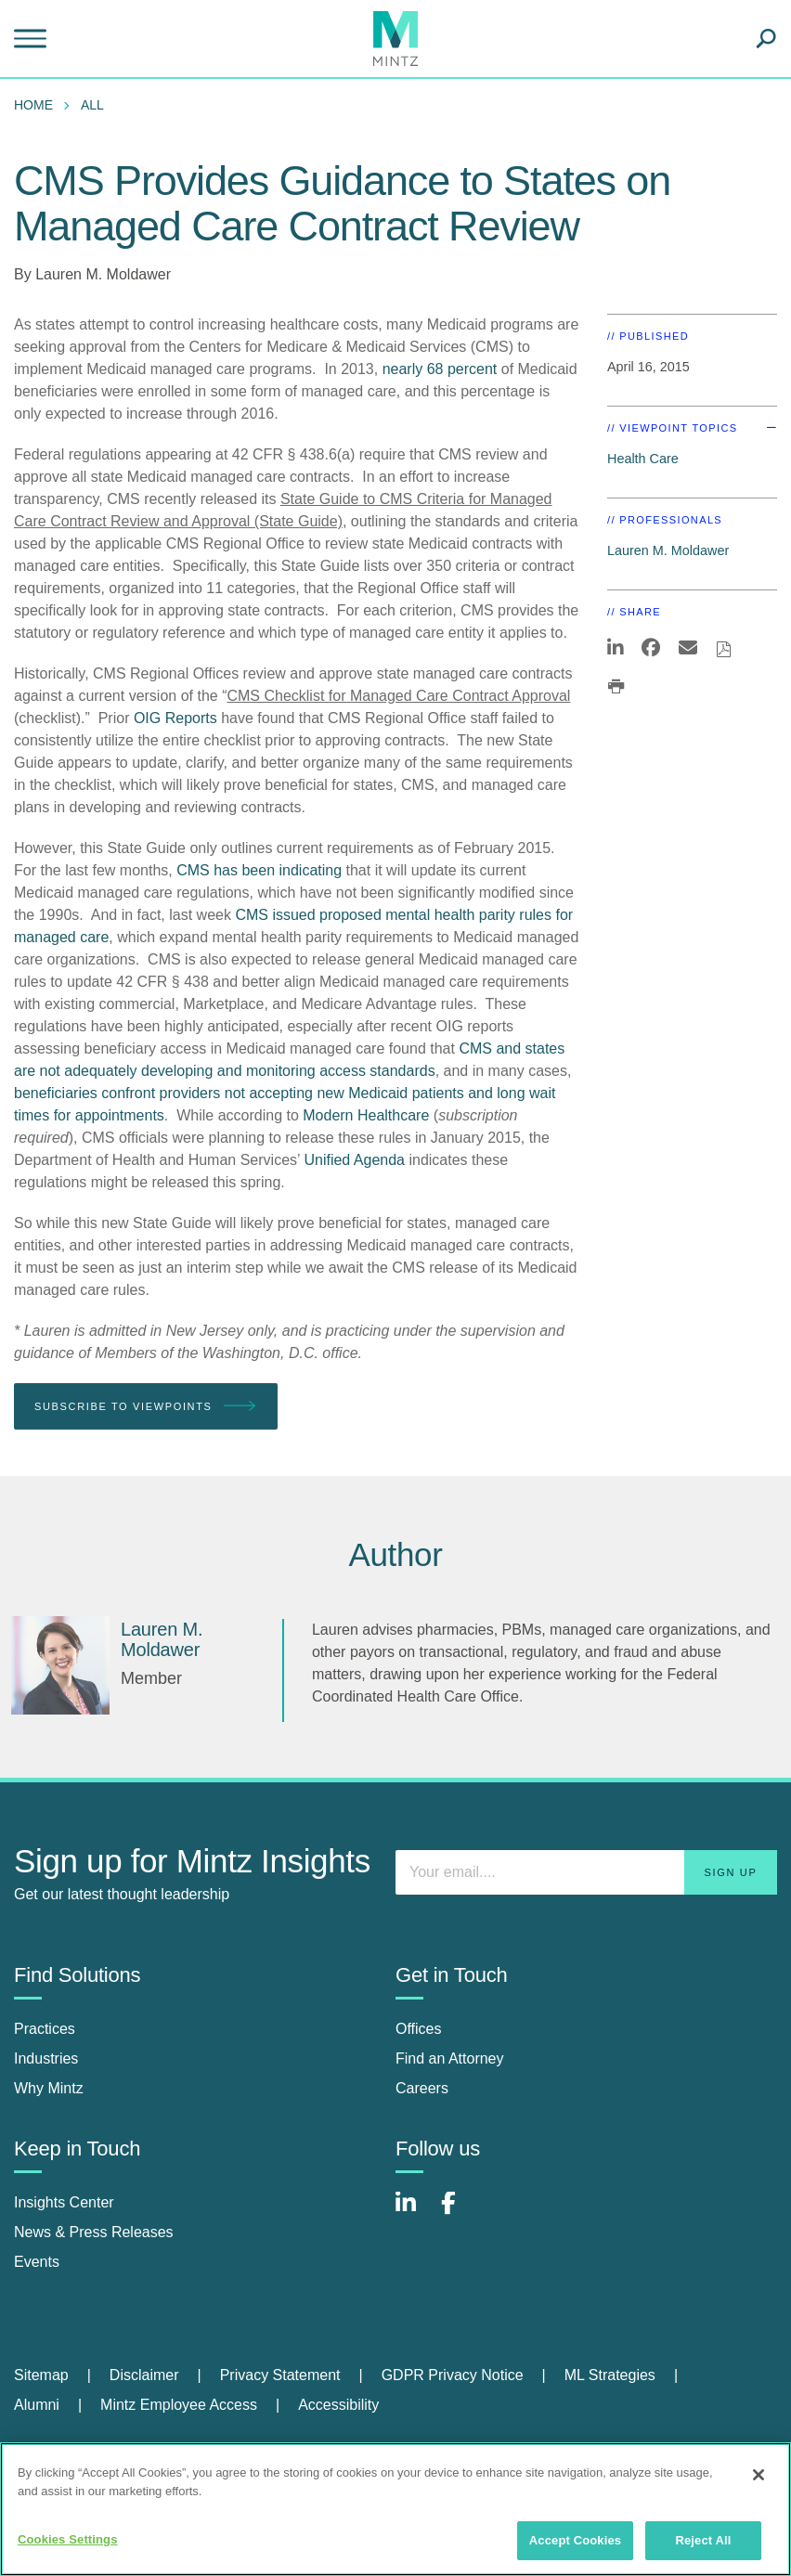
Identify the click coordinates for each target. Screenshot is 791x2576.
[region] (395, 2509)
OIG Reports (175, 718)
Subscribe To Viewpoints (145, 1407)
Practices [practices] (44, 2029)
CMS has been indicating (259, 870)
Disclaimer (144, 2375)
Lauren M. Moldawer (103, 274)
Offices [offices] (419, 2029)
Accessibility (338, 2405)
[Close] (758, 2474)
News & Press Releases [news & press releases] (94, 2232)
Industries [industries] (46, 2058)
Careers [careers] (422, 2088)
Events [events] (36, 2262)
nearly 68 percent (440, 369)
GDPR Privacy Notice (453, 2375)
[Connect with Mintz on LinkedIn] (414, 2212)
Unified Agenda (354, 1160)
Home (33, 104)
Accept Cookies (575, 2540)
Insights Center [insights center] (64, 2202)
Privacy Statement (280, 2375)
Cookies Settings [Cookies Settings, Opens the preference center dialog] (68, 2539)
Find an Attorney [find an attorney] (450, 2058)
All (92, 104)
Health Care (643, 458)
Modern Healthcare (366, 1115)
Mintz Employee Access (178, 2405)
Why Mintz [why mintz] (49, 2088)
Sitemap (41, 2375)
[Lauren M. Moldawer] (60, 1665)
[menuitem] (38, 105)
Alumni (36, 2405)
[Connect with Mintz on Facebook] (459, 2212)
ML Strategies (609, 2375)
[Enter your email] (586, 1872)
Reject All (703, 2540)
